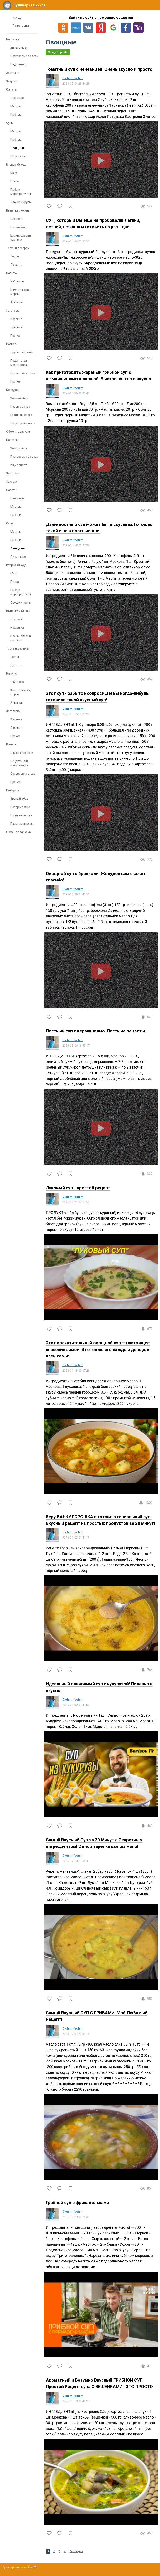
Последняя (76, 2551)
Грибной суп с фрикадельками (77, 2202)
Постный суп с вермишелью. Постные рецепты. (96, 1031)
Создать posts (58, 52)
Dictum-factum (72, 78)
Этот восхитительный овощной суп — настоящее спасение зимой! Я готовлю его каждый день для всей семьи (98, 1349)
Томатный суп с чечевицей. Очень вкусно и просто (99, 69)
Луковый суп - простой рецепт (78, 1187)
